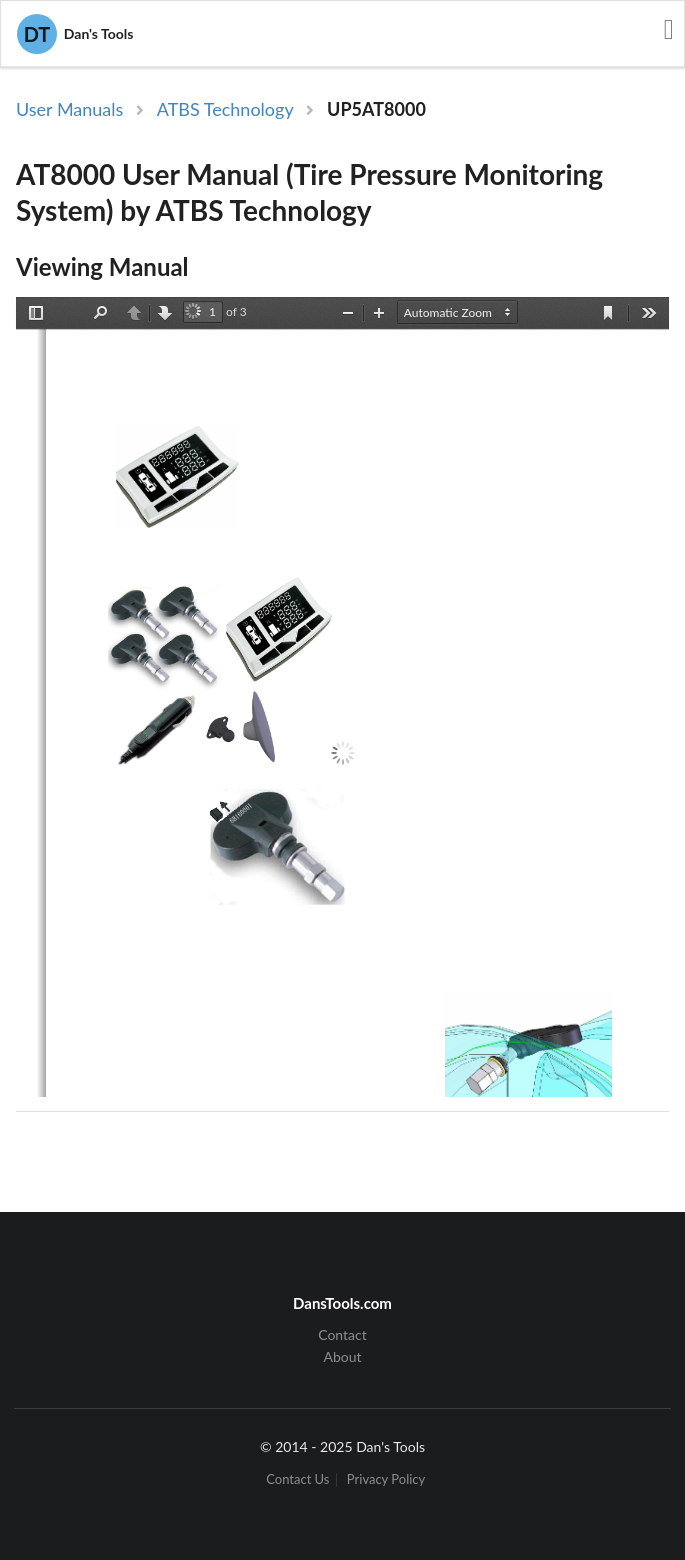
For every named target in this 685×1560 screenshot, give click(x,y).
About (342, 1356)
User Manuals (69, 109)
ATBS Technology (225, 109)
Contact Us (297, 1479)
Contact (342, 1335)
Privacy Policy (386, 1479)
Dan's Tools (75, 34)
